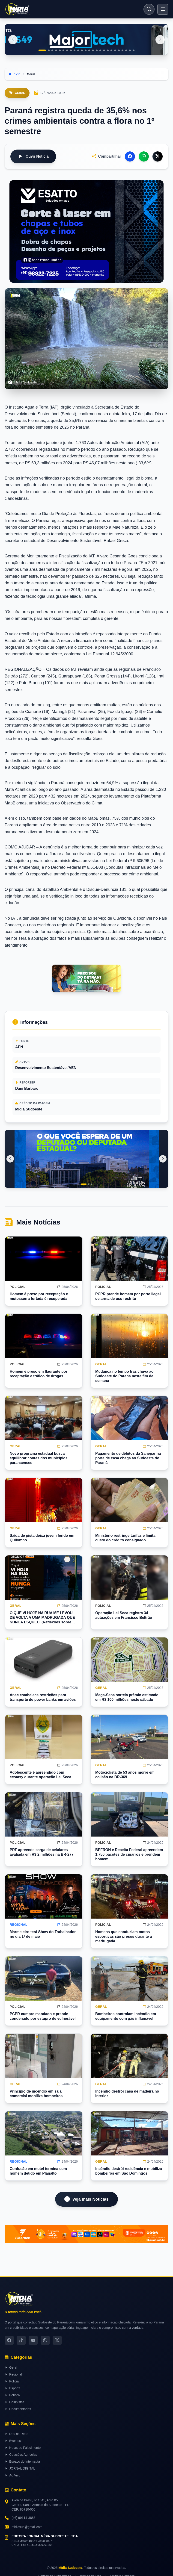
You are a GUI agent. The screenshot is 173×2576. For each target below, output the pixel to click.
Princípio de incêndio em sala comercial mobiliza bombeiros (36, 2093)
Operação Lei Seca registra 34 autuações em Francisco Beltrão (123, 1615)
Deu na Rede (16, 2434)
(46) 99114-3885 (24, 2518)
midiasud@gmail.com (27, 2527)
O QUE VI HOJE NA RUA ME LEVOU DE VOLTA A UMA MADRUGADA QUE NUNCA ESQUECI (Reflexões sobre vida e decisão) (42, 1618)
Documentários (18, 2409)
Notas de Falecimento (23, 2447)
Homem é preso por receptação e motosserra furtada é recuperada (39, 1296)
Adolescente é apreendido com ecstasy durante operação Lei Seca (40, 1774)
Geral (11, 2367)
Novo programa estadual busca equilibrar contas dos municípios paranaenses (39, 1458)
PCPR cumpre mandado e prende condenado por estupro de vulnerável (42, 2016)
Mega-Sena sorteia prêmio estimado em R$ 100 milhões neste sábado (126, 1697)
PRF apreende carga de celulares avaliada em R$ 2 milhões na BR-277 (42, 1852)
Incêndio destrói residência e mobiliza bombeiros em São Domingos (128, 2171)
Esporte (12, 2388)
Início (14, 74)
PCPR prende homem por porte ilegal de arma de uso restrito (128, 1296)
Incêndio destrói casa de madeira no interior (127, 2093)
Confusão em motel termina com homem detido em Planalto (38, 2171)
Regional (13, 2374)
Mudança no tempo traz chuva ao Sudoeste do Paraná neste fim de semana (124, 1376)
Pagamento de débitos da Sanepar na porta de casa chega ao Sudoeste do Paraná (128, 1458)
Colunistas (14, 2402)
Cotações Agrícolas (21, 2454)
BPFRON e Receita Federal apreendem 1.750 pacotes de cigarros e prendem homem (129, 1854)
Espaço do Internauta (22, 2461)
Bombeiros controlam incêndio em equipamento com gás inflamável (125, 2016)
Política (12, 2395)
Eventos (13, 2441)
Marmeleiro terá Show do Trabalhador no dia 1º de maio (43, 1934)
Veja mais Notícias (86, 2199)
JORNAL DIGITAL (20, 2468)
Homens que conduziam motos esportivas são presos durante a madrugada (123, 1936)
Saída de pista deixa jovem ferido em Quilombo (42, 1538)
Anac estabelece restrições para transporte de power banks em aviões (43, 1697)
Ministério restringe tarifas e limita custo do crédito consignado (125, 1538)
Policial (12, 2381)
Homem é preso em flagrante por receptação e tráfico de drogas (38, 1373)
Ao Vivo (12, 2475)
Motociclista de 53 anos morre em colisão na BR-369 (125, 1774)
